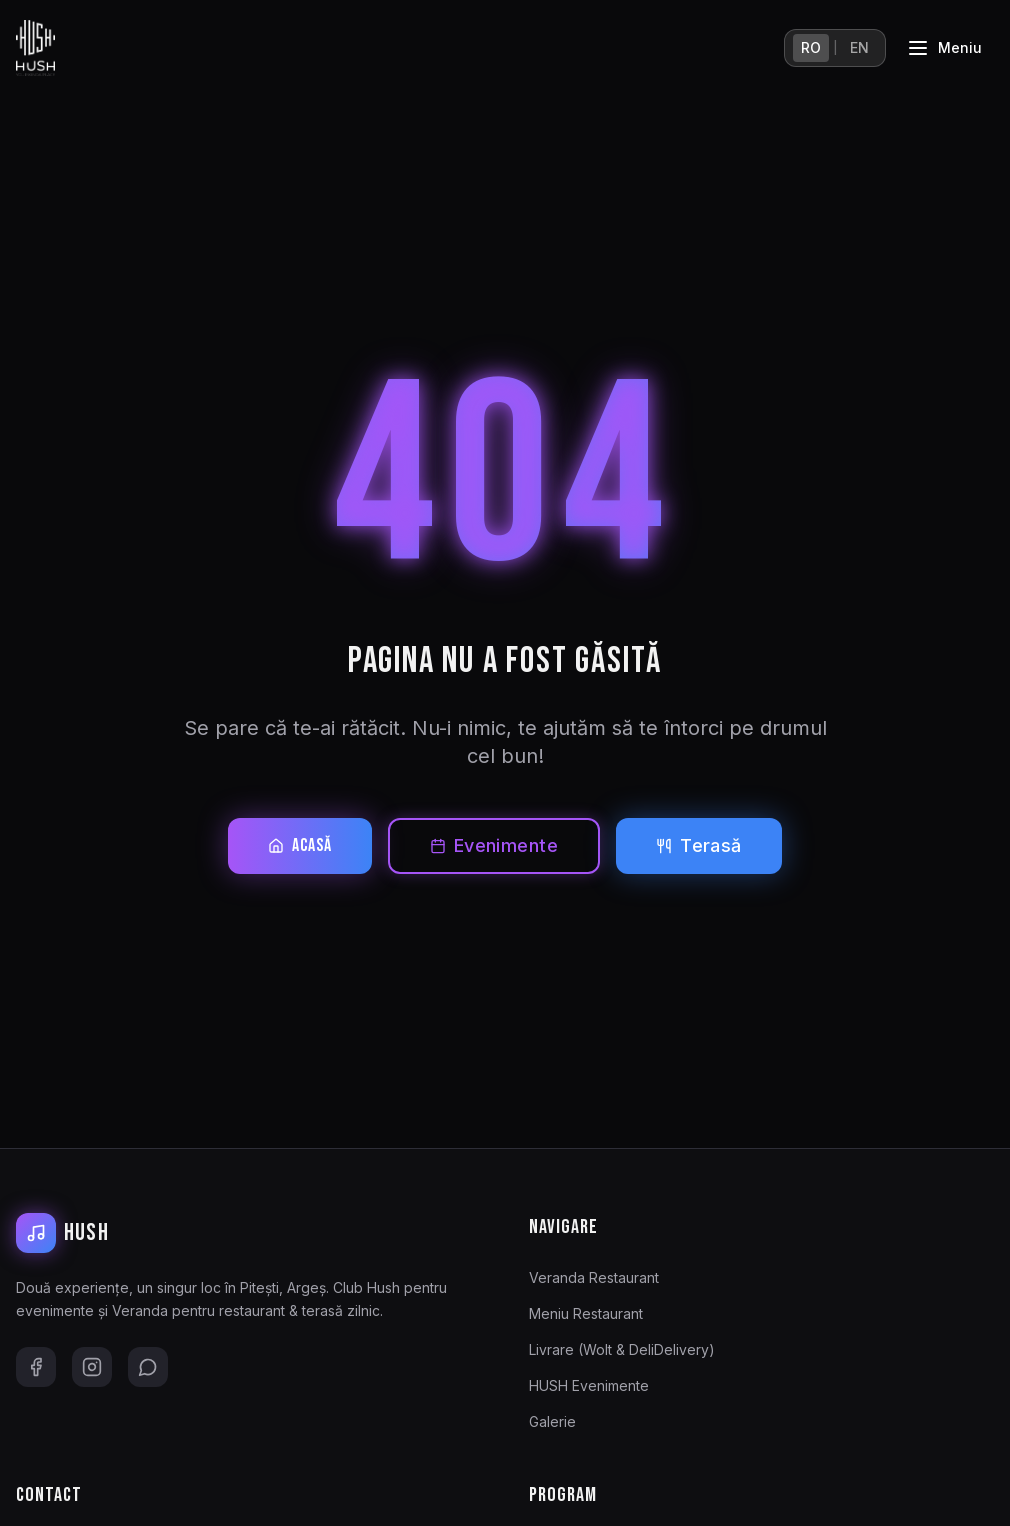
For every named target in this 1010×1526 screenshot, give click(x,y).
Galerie (552, 1421)
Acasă (300, 845)
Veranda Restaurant (594, 1277)
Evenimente (494, 845)
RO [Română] (811, 47)
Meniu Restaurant (586, 1313)
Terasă (699, 845)
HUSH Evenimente (589, 1385)
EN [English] (859, 47)
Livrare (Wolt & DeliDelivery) (622, 1349)
